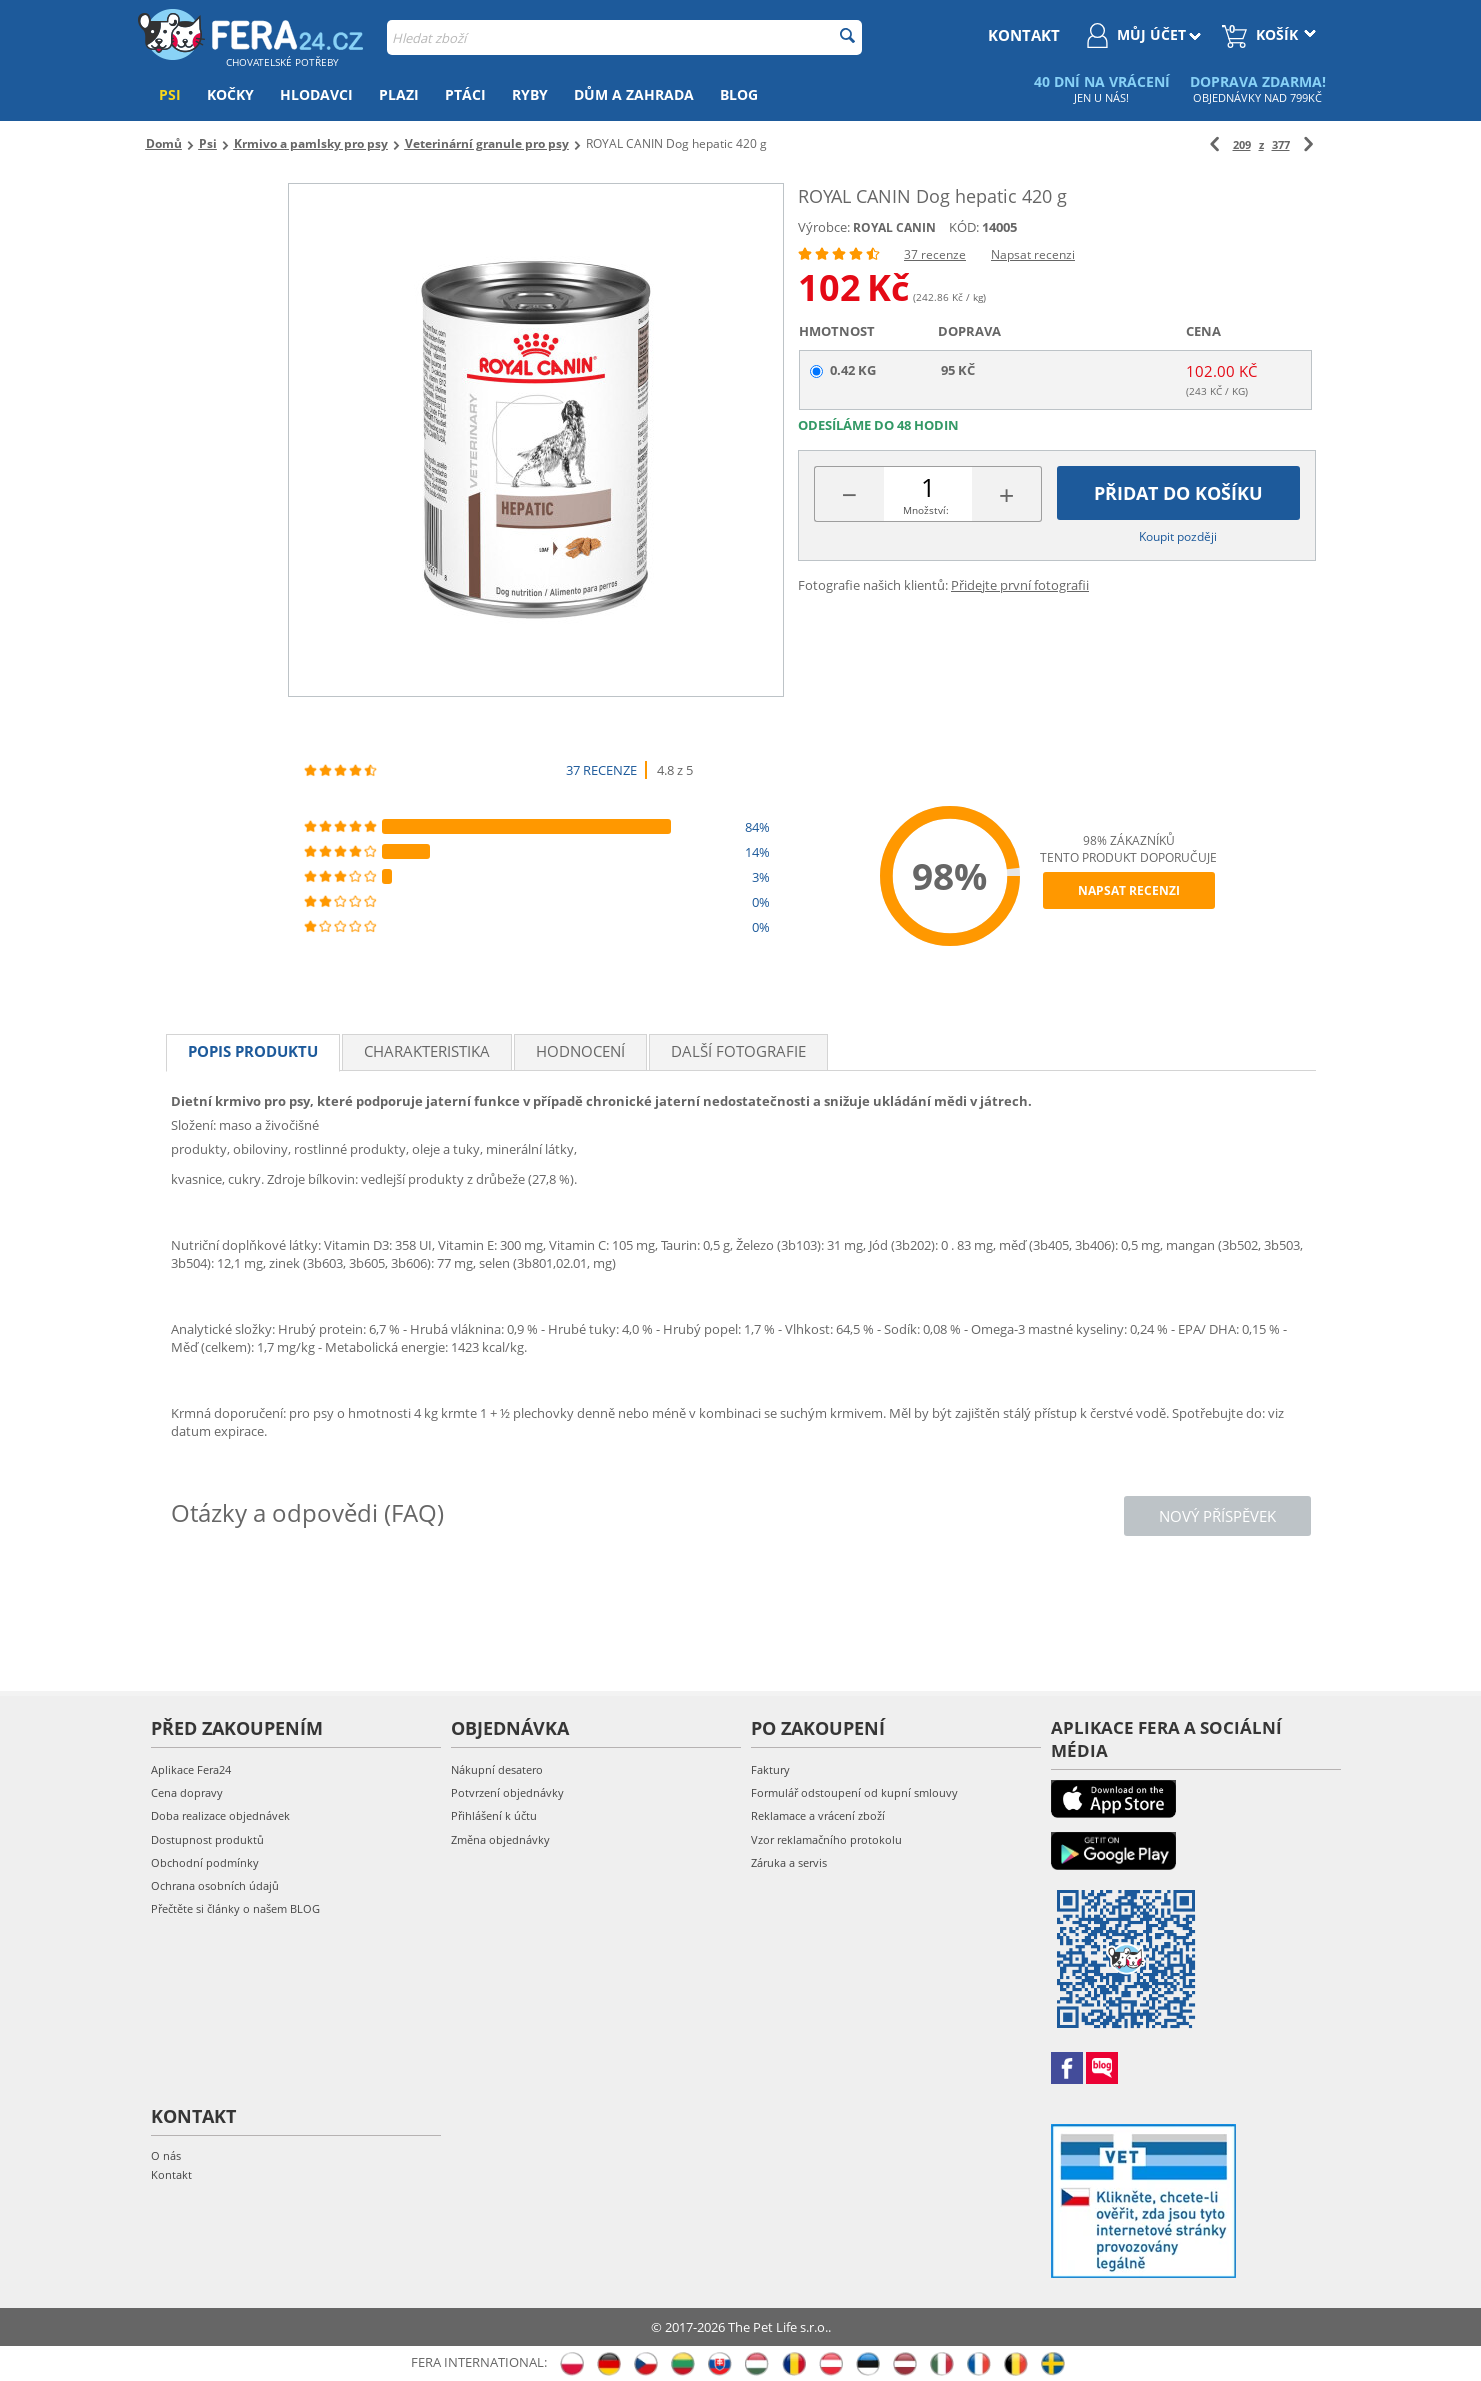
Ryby (530, 94)
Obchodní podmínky (205, 1862)
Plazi (399, 94)
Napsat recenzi (1033, 254)
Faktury (770, 1769)
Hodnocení (580, 1051)
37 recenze (935, 254)
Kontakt (171, 2174)
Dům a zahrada (634, 94)
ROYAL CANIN (894, 227)
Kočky (230, 94)
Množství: (926, 510)
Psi (170, 94)
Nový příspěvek (1217, 1516)
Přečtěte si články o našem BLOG (235, 1908)
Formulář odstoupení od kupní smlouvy (854, 1792)
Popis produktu (253, 1051)
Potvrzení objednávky (507, 1792)
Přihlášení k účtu (494, 1815)
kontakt (1024, 35)
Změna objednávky (500, 1839)
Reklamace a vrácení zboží (818, 1815)
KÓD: (964, 227)
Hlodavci (316, 94)
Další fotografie (738, 1051)
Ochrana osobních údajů (215, 1885)
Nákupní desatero (497, 1769)
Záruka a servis (789, 1862)
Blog (739, 94)
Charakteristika (427, 1051)
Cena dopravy (187, 1792)
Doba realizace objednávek (220, 1815)
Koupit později (1178, 536)
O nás (166, 2155)
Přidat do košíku (1178, 493)
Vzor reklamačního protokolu (826, 1839)
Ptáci (465, 94)
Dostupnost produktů (207, 1839)
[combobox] (624, 37)
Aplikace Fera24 (191, 1769)
